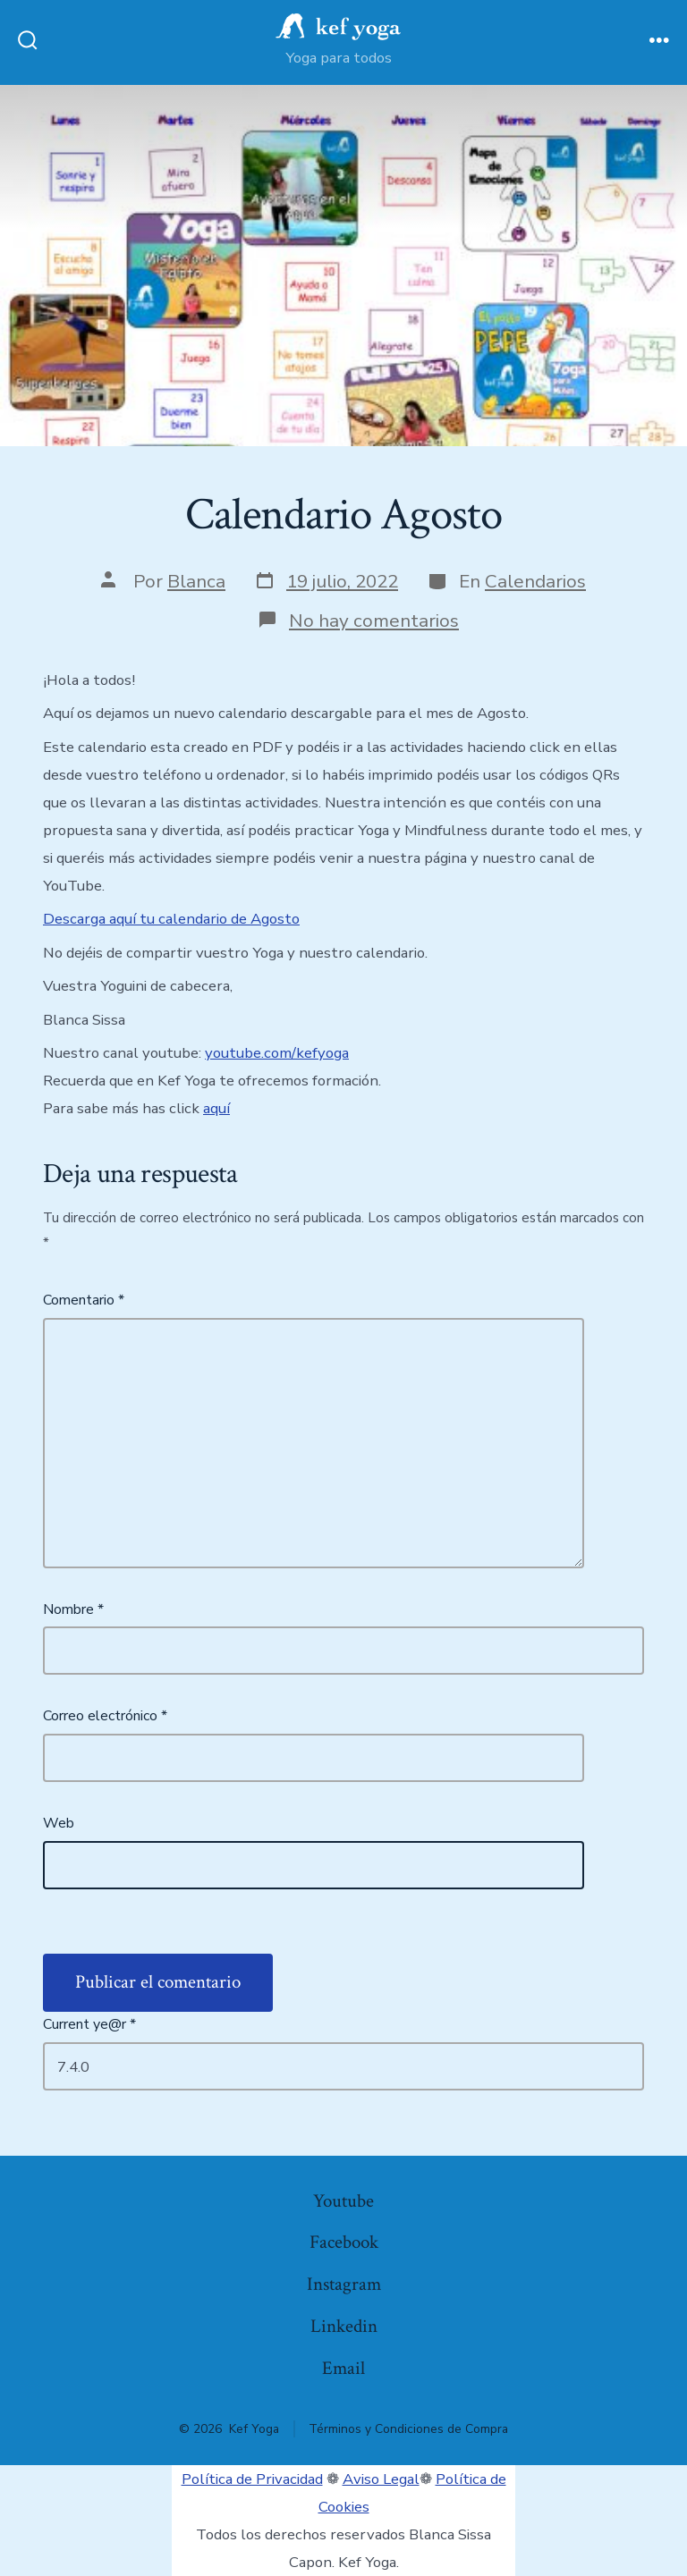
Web (58, 1823)
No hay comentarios (374, 620)
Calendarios (535, 581)
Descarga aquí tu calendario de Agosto (171, 918)
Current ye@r (89, 2024)
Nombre (73, 1609)
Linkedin (343, 2326)
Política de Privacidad (252, 2479)
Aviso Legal (381, 2479)
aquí (216, 1108)
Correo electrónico (105, 1716)
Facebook (344, 2242)
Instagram (344, 2284)
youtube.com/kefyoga (277, 1053)
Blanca (196, 581)
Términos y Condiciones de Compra (408, 2428)
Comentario (83, 1300)
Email (343, 2368)
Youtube (343, 2201)
